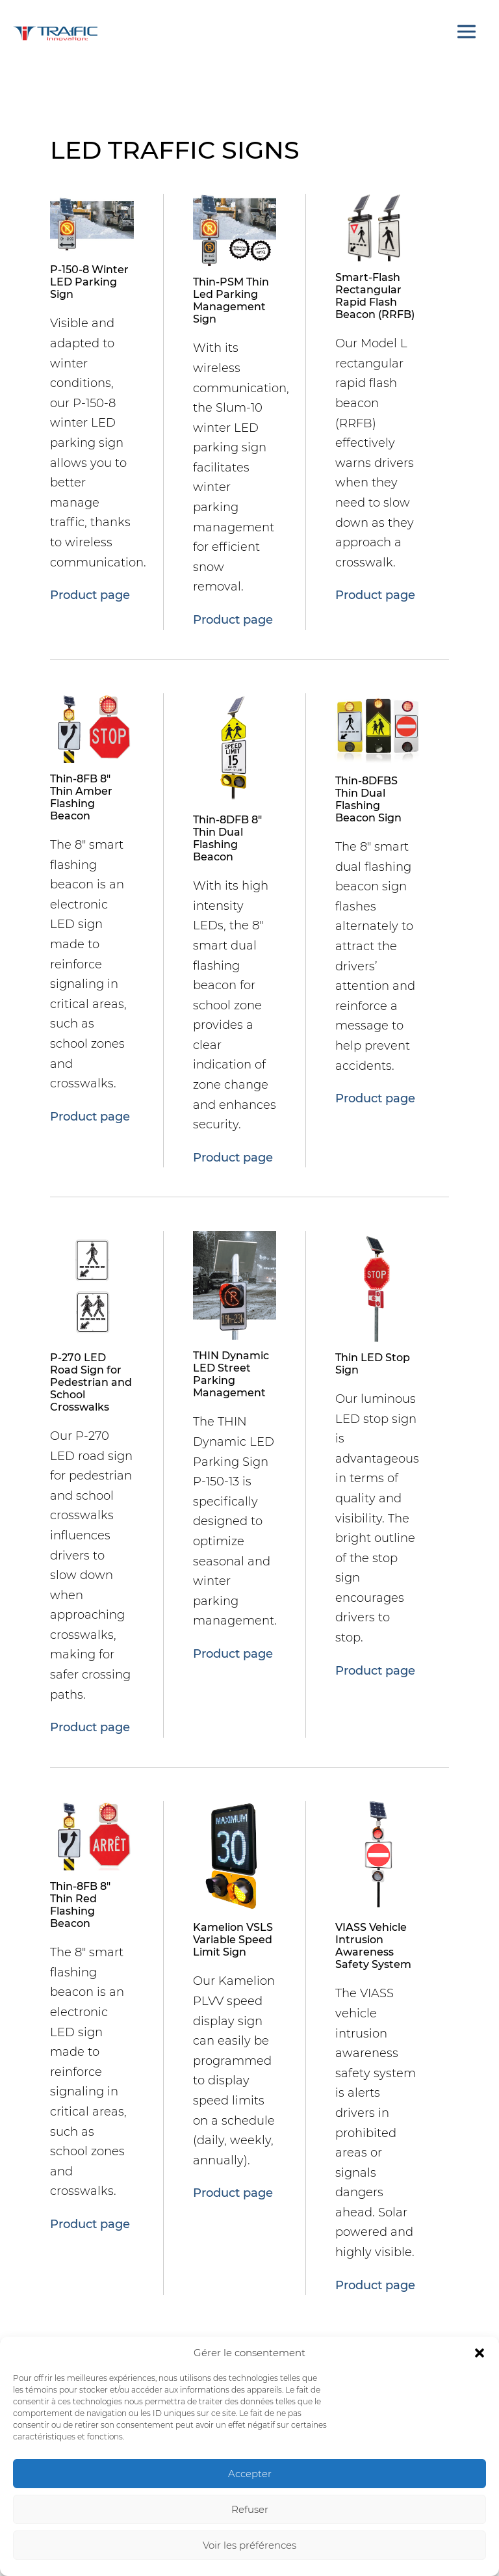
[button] (479, 2352)
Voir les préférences (249, 2545)
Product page (90, 595)
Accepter (250, 2473)
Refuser (249, 2509)
